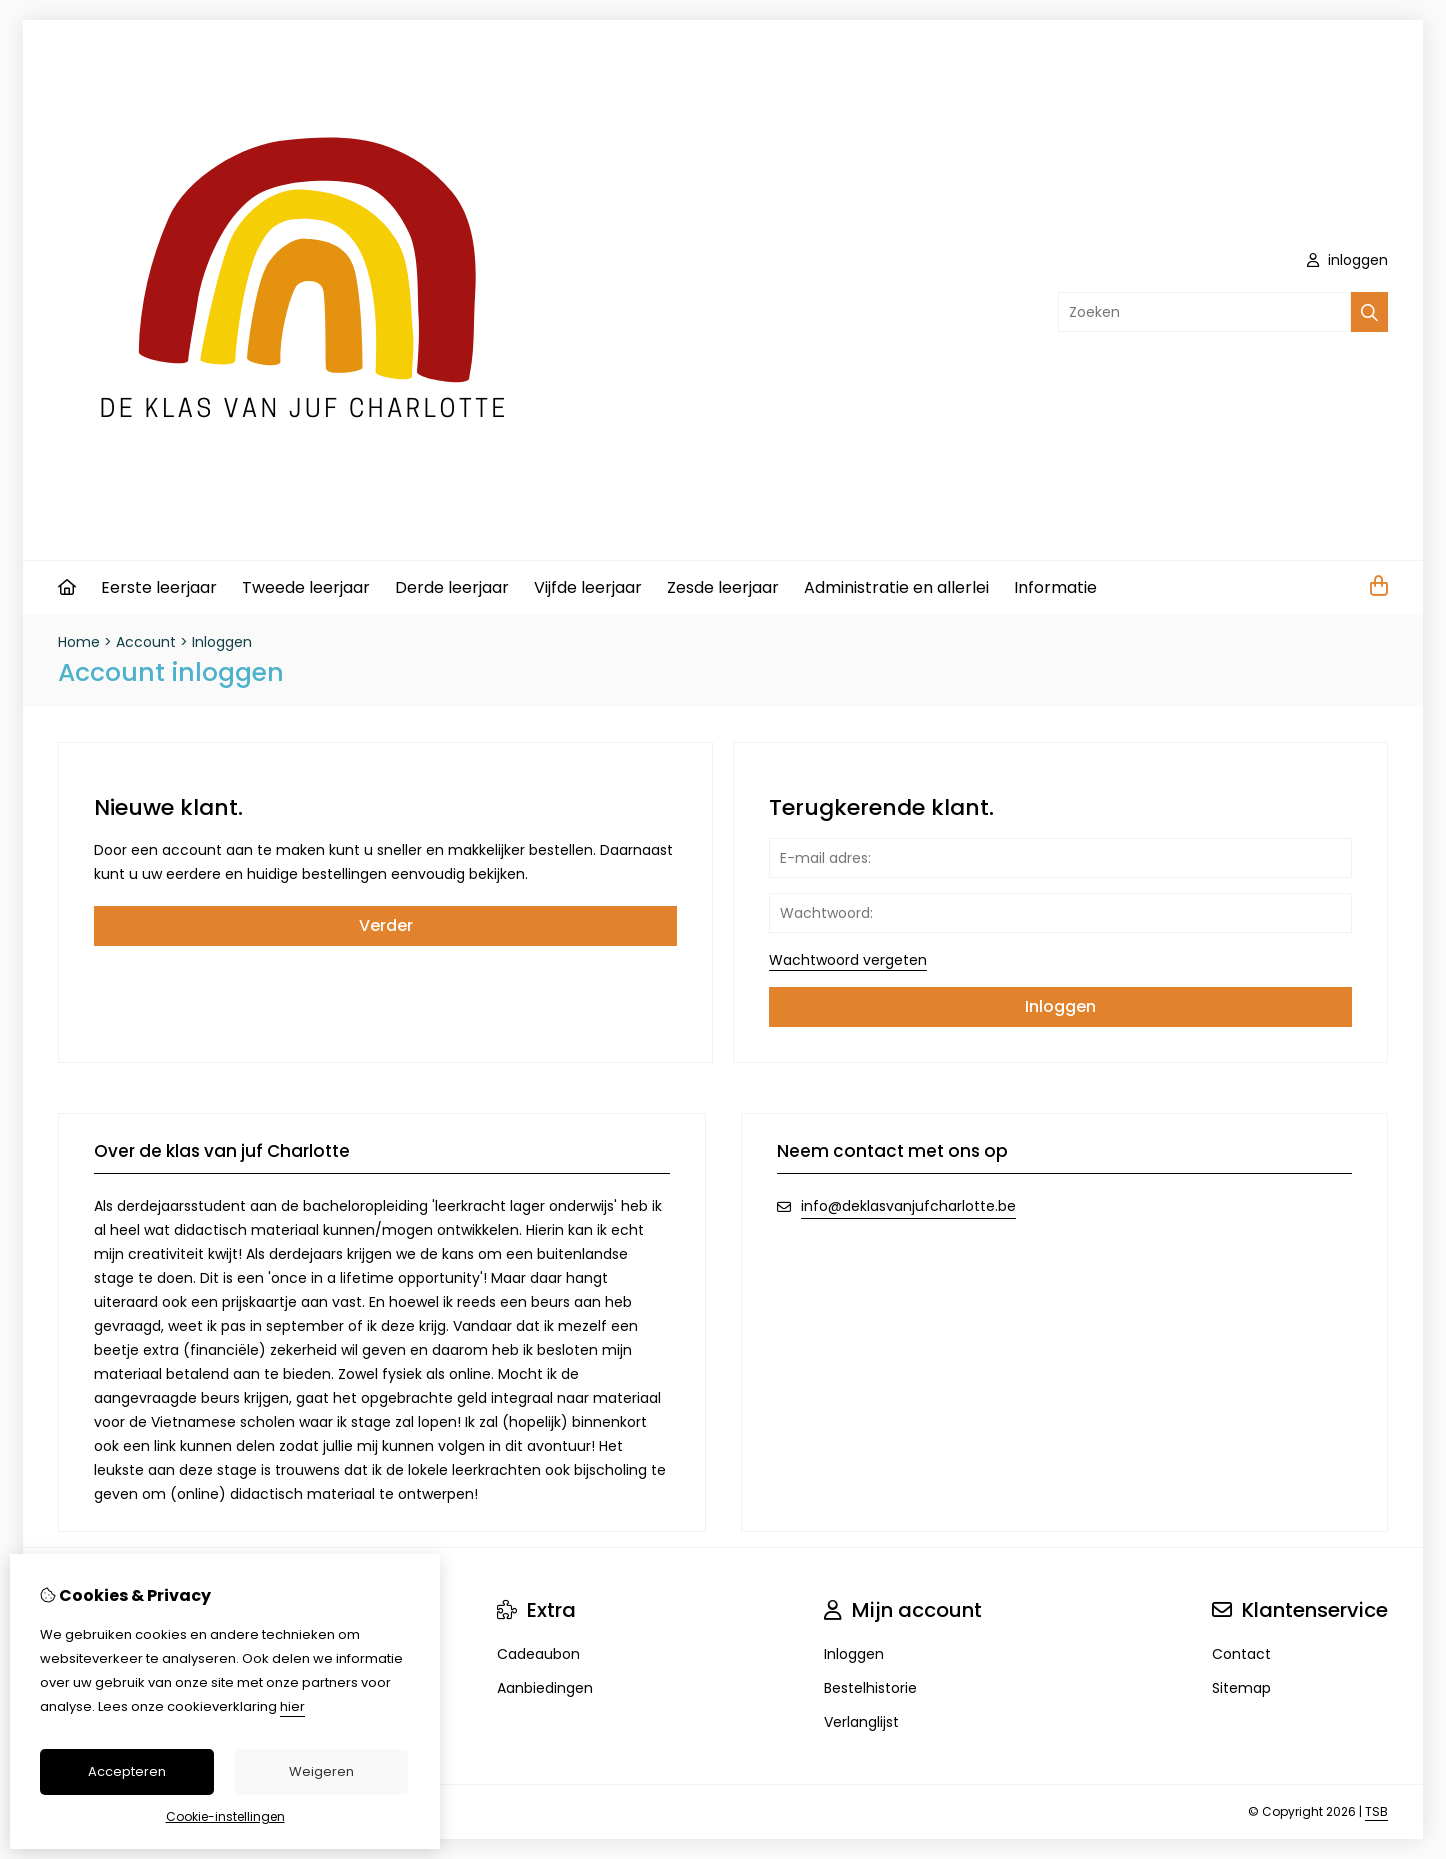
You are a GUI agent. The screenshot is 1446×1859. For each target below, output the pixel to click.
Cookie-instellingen (225, 1816)
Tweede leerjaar (306, 587)
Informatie (1055, 587)
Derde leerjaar (452, 587)
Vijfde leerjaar (588, 587)
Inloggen (222, 642)
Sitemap (1241, 1688)
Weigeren (321, 1771)
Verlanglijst (861, 1722)
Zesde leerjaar (723, 587)
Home (79, 642)
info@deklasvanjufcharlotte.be (908, 1206)
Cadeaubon (538, 1654)
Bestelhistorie (870, 1688)
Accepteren (127, 1771)
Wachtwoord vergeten (848, 960)
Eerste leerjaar (159, 587)
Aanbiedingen (545, 1688)
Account (146, 642)
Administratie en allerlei (896, 587)
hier (292, 1706)
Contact (1241, 1654)
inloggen (1347, 260)
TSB (1376, 1811)
